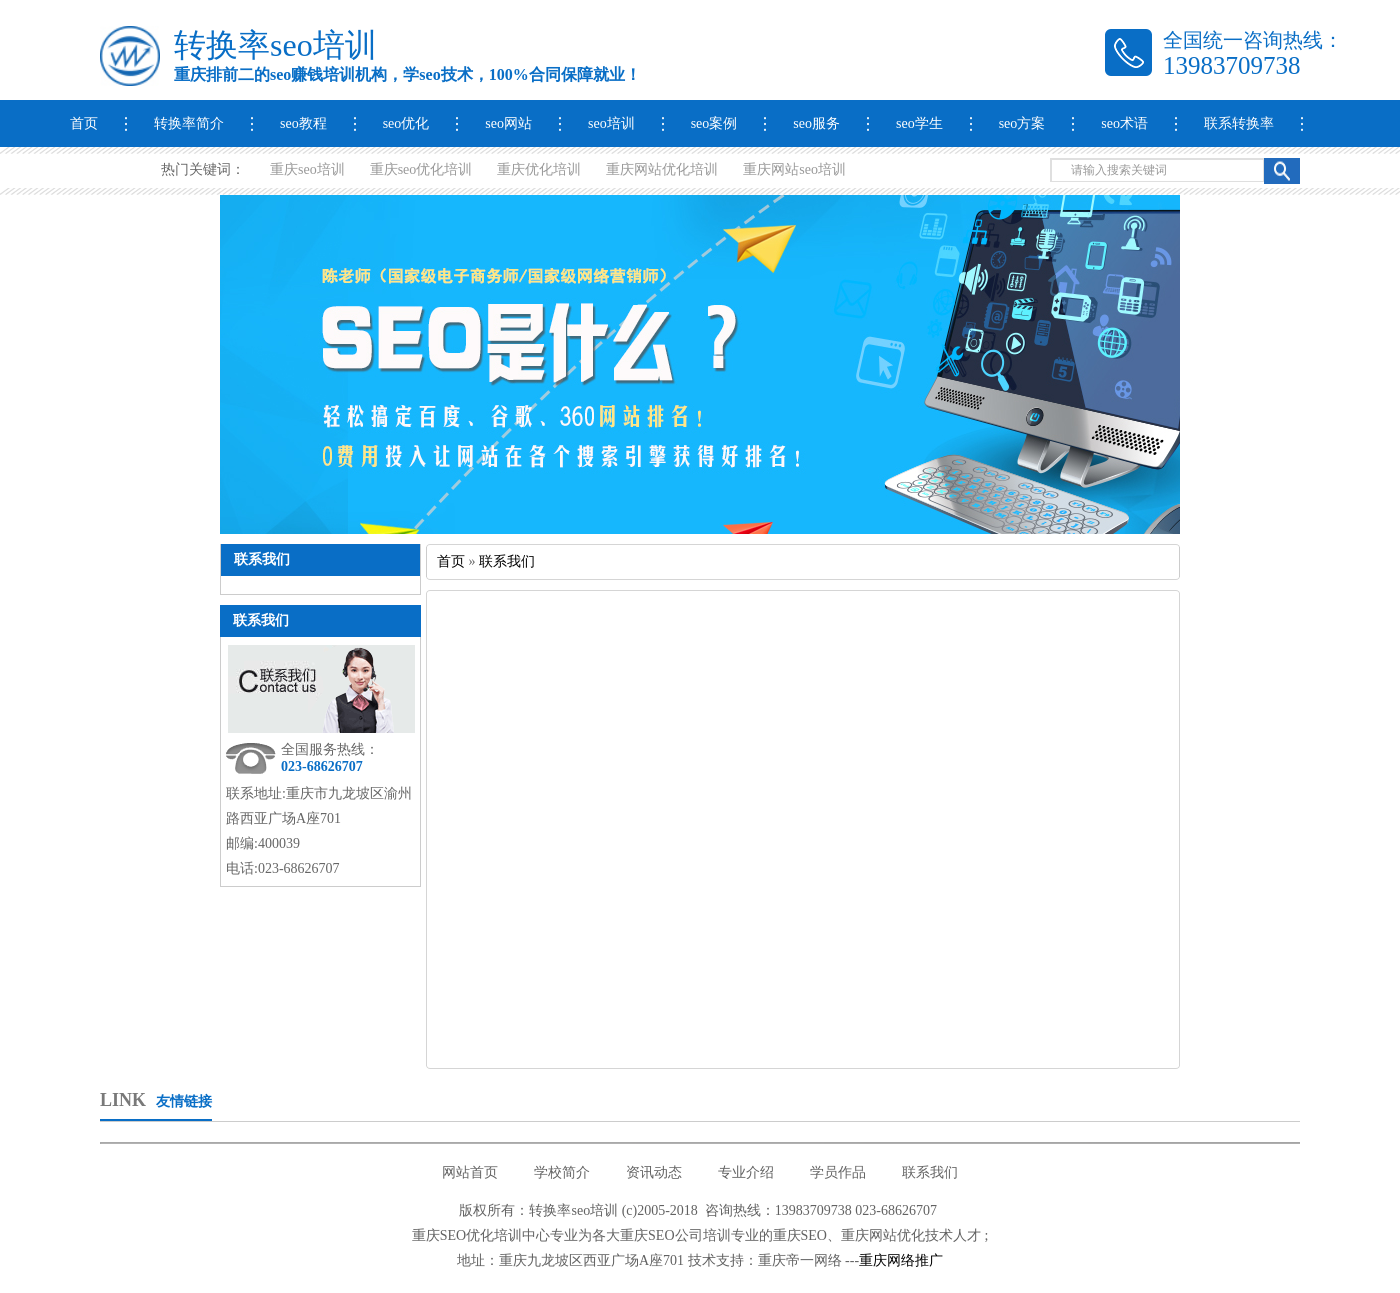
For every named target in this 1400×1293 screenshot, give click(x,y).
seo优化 (406, 123)
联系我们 (261, 620)
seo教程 (303, 123)
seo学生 (919, 123)
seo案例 (714, 123)
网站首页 (470, 1172)
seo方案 (1022, 123)
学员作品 (838, 1172)
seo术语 (1124, 123)
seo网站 (508, 123)
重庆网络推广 (901, 1260)
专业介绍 (746, 1172)
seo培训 (611, 123)
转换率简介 (189, 123)
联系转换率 (1239, 123)
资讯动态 (654, 1172)
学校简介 (562, 1172)
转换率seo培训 (275, 45)
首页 (84, 123)
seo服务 (816, 123)
